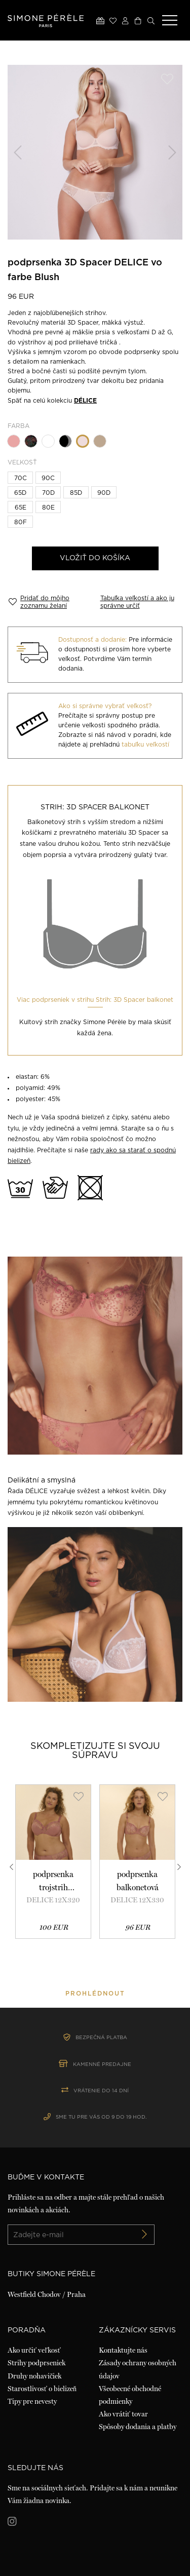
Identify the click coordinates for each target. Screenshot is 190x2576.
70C (20, 478)
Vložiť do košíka (95, 558)
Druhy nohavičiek (34, 2376)
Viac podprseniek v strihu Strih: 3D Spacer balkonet (95, 1000)
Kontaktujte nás (123, 2350)
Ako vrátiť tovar (123, 2414)
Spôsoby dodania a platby (137, 2427)
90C (48, 478)
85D (76, 493)
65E (20, 507)
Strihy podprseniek (36, 2363)
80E (48, 507)
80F (20, 522)
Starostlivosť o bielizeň (42, 2389)
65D (20, 493)
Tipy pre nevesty (32, 2401)
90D (103, 493)
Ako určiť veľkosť (34, 2350)
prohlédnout (95, 1993)
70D (48, 493)
